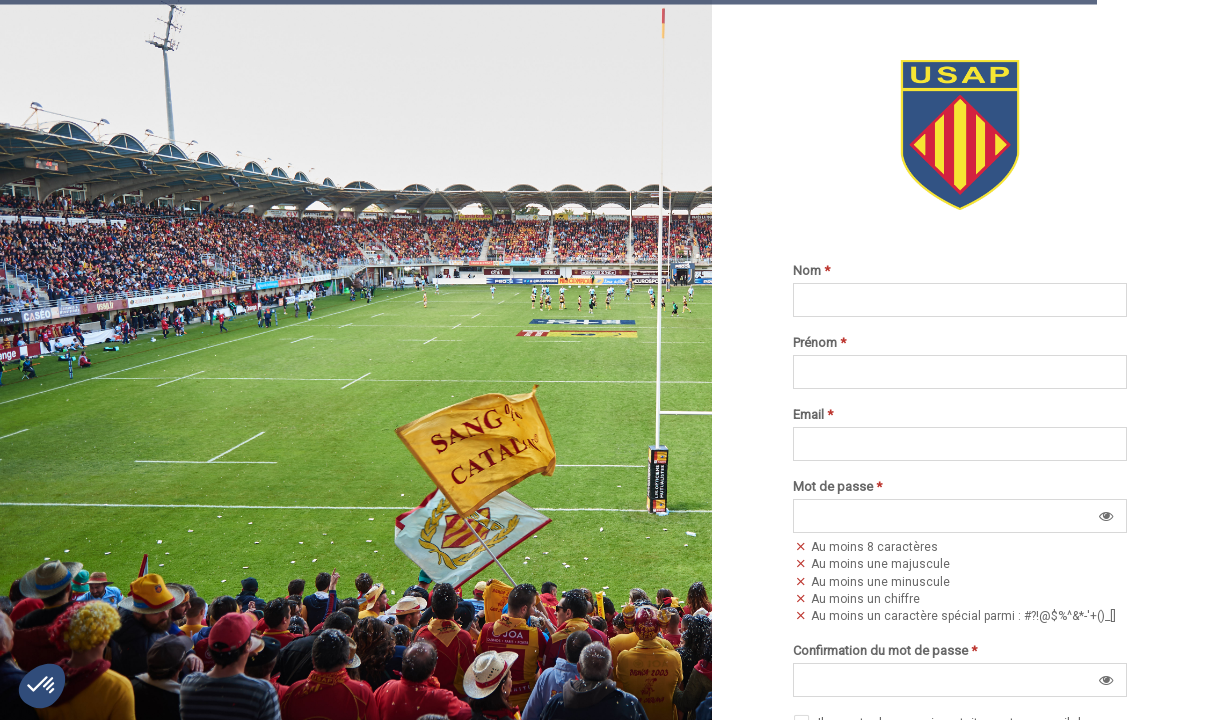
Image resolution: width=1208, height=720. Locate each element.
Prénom (819, 343)
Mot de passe (837, 487)
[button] (1106, 516)
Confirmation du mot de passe (885, 651)
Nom (811, 271)
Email (813, 415)
